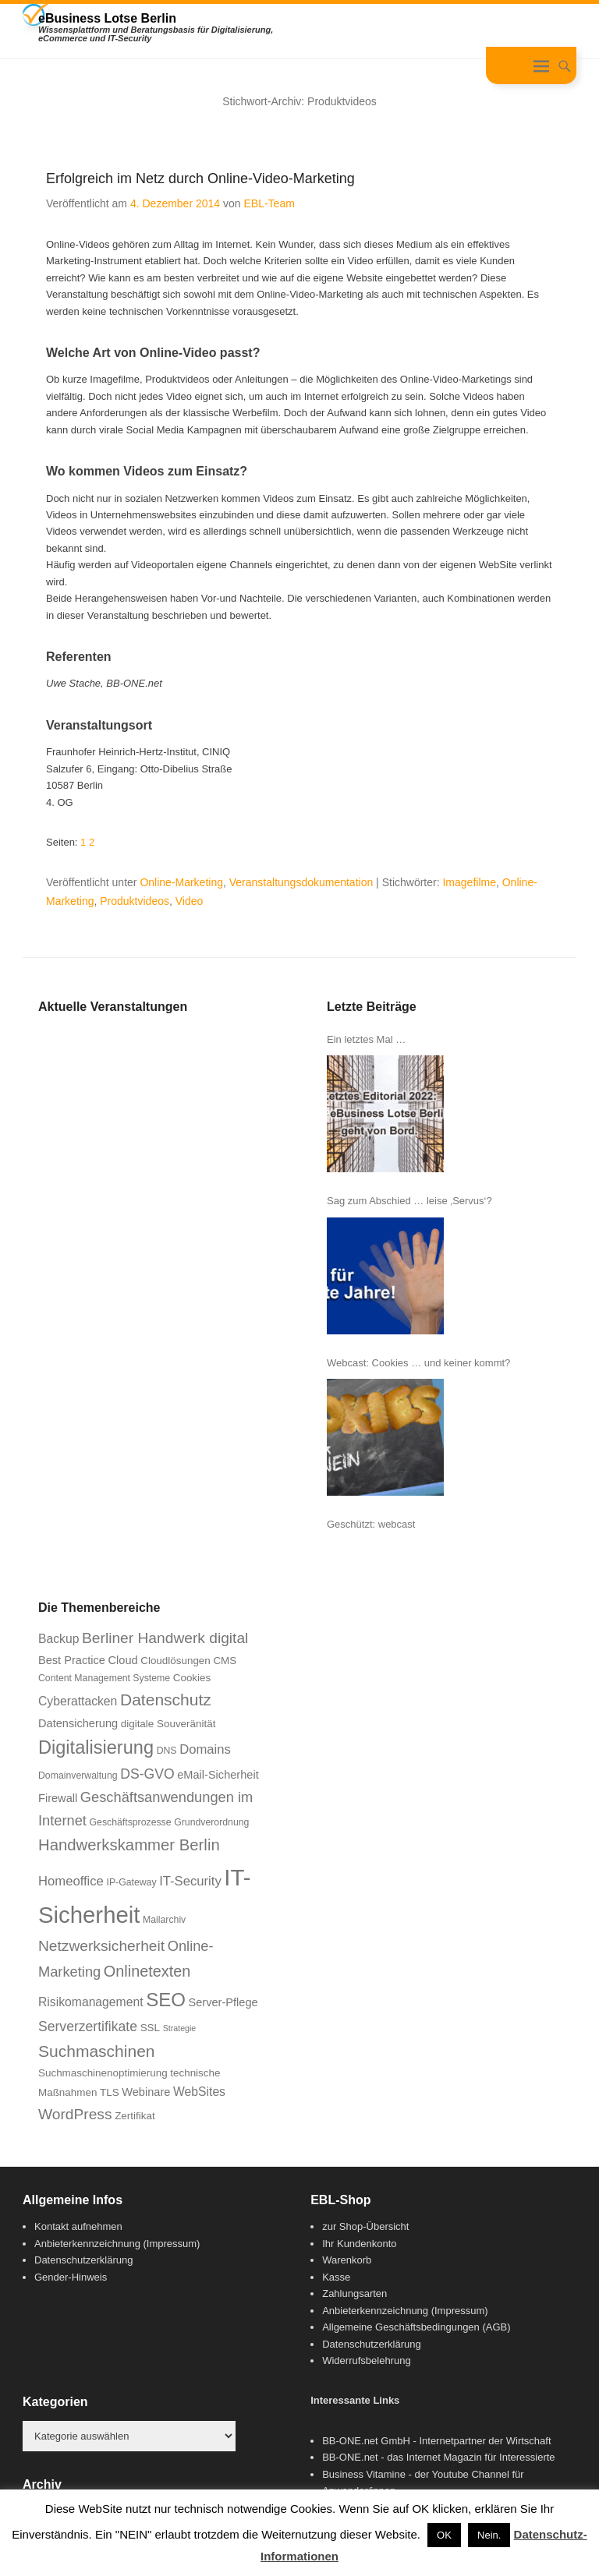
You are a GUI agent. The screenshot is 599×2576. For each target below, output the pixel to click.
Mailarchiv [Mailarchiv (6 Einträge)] (164, 1919)
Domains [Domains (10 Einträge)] (205, 1749)
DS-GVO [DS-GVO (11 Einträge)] (147, 1774)
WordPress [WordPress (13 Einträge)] (75, 2114)
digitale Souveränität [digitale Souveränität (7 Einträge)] (168, 1724)
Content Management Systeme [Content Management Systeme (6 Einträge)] (104, 1678)
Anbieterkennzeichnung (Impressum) (117, 2243)
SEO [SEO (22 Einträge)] (166, 1999)
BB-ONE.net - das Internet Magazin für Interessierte (438, 2457)
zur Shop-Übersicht (365, 2226)
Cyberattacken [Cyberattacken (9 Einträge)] (77, 1701)
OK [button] (444, 2535)
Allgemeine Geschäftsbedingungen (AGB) (416, 2327)
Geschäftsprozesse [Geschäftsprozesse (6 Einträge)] (131, 1822)
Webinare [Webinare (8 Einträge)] (146, 2092)
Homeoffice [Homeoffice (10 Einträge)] (71, 1881)
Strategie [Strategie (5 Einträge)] (180, 2028)
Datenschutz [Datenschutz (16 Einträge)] (165, 1699)
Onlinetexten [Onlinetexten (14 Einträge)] (147, 1971)
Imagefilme (468, 882)
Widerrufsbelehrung (366, 2360)
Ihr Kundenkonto (359, 2243)
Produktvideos (134, 901)
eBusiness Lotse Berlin (107, 18)
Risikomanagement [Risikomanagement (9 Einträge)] (91, 2002)
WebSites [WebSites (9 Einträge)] (199, 2091)
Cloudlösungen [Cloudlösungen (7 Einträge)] (175, 1660)
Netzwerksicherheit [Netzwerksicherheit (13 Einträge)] (101, 1946)
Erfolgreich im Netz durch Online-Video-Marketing (200, 178)
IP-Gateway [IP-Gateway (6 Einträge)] (132, 1882)
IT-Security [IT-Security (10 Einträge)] (190, 1881)
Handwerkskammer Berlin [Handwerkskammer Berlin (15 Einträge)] (129, 1844)
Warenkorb (346, 2260)
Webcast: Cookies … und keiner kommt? (418, 1363)
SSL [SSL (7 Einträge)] (150, 2028)
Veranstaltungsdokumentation (301, 882)
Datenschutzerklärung (83, 2260)
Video (189, 901)
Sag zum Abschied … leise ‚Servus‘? (409, 1201)
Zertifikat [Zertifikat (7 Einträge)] (134, 2116)
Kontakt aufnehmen (78, 2226)
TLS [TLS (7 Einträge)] (109, 2092)
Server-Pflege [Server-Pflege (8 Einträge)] (223, 2002)
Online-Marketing (181, 882)
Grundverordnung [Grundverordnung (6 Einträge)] (211, 1822)
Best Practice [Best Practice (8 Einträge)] (71, 1660)
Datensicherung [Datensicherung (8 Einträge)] (78, 1723)
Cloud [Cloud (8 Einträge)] (123, 1660)
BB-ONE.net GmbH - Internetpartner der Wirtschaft (436, 2441)
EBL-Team (268, 203)
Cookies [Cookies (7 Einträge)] (192, 1678)
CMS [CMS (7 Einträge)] (224, 1660)
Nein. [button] (489, 2535)
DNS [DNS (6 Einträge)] (167, 1750)
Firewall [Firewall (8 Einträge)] (57, 1798)
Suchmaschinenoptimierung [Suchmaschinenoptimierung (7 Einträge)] (103, 2073)
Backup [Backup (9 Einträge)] (58, 1638)
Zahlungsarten (354, 2293)
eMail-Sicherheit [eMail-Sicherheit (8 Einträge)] (218, 1775)
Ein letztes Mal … (366, 1039)
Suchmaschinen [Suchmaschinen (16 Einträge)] (96, 2051)
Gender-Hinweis (70, 2277)
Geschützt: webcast (371, 1524)
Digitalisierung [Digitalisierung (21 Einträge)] (96, 1747)
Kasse (336, 2277)
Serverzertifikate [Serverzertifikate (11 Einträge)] (87, 2026)
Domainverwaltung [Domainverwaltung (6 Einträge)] (78, 1775)
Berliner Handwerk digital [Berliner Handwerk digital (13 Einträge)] (165, 1638)
